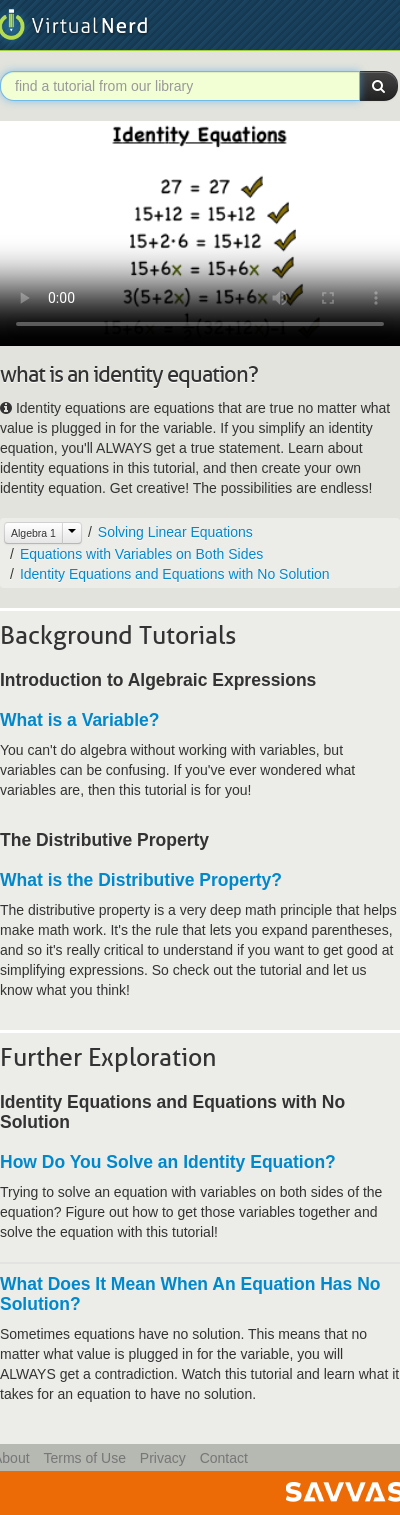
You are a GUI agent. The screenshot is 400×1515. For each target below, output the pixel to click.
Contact (224, 1458)
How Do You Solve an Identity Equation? (168, 1162)
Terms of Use (84, 1458)
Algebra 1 (33, 533)
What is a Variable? (80, 720)
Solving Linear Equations (175, 532)
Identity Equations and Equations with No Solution (175, 574)
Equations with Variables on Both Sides (141, 554)
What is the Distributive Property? (141, 880)
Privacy (163, 1458)
